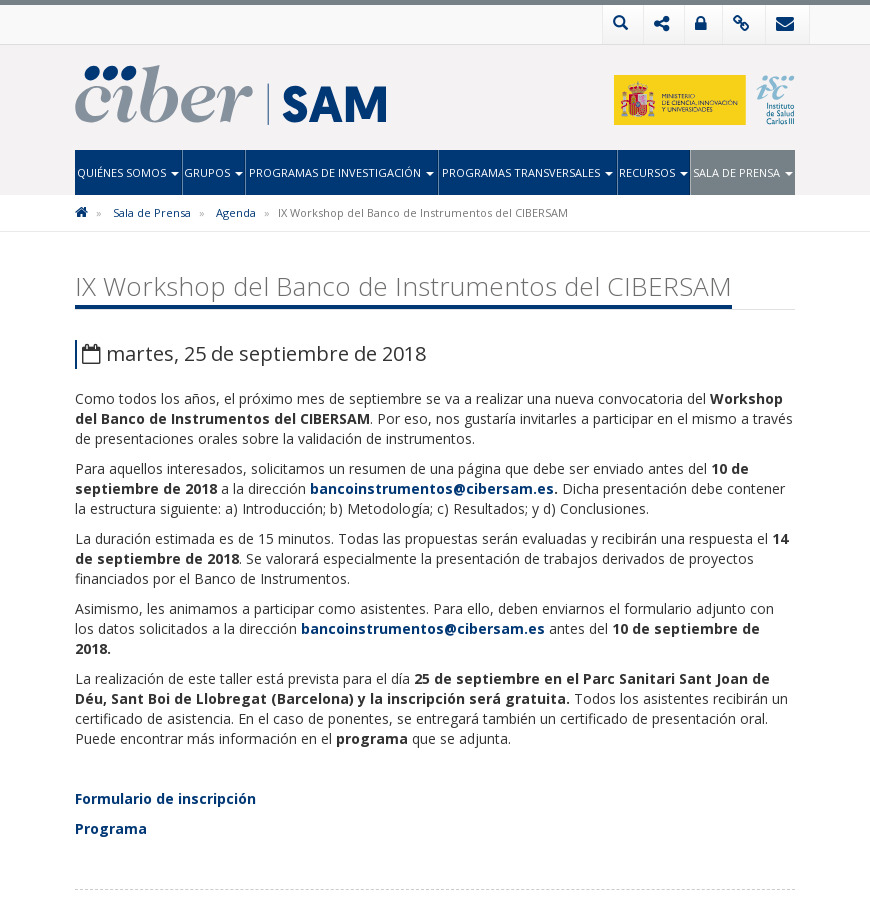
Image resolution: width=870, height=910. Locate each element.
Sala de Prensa (743, 172)
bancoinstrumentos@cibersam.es (432, 488)
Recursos (653, 172)
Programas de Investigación (341, 172)
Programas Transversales (527, 172)
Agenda (236, 212)
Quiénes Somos (128, 172)
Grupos (213, 172)
